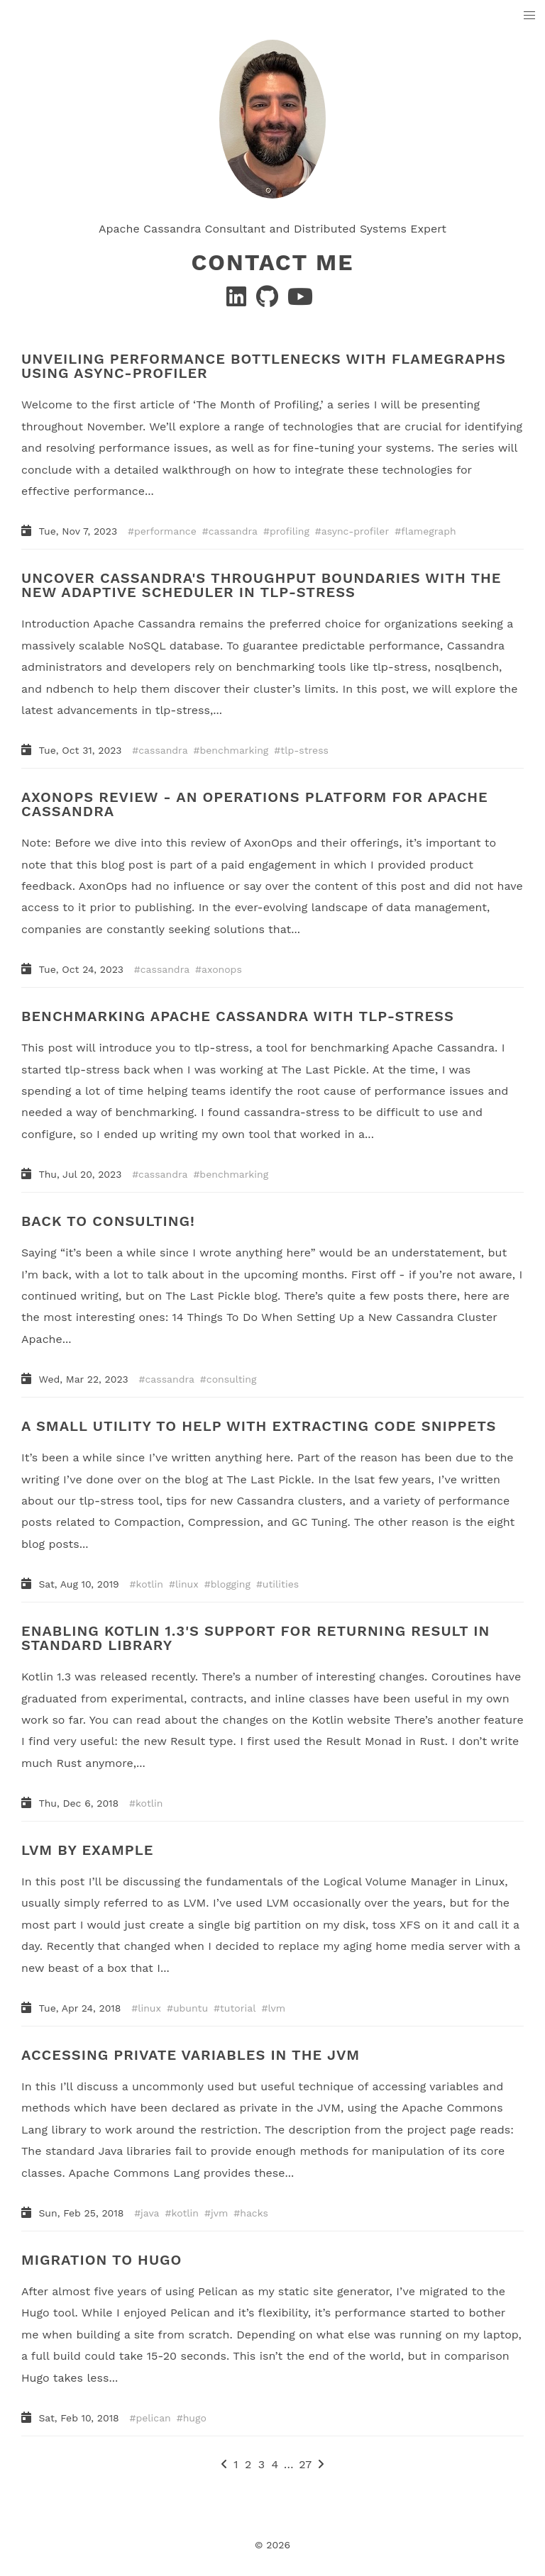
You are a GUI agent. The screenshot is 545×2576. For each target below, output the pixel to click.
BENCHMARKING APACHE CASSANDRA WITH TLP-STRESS (237, 1016)
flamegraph (428, 531)
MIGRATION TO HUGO (101, 2259)
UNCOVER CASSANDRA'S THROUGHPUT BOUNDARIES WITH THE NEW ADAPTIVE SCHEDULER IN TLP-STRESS (261, 585)
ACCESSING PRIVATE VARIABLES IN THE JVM (190, 2054)
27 (305, 2464)
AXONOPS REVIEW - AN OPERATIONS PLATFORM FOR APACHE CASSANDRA (254, 804)
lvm (276, 2008)
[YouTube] (300, 301)
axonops (222, 969)
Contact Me (273, 262)
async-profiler (355, 531)
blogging (231, 1584)
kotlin (149, 1584)
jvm (219, 2212)
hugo (195, 2417)
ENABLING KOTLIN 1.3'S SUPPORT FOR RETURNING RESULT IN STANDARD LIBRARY (255, 1638)
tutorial (237, 2008)
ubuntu (190, 2008)
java (150, 2212)
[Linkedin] (238, 301)
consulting (232, 1379)
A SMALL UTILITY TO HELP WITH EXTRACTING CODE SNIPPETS (258, 1425)
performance (165, 531)
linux (187, 1584)
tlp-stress (304, 750)
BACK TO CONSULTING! (108, 1221)
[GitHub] (269, 301)
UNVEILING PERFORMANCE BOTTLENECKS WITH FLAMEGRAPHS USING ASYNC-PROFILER (263, 365)
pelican (153, 2417)
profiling (289, 531)
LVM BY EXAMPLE (87, 1849)
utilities (281, 1584)
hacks (254, 2212)
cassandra (233, 531)
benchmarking (234, 750)
